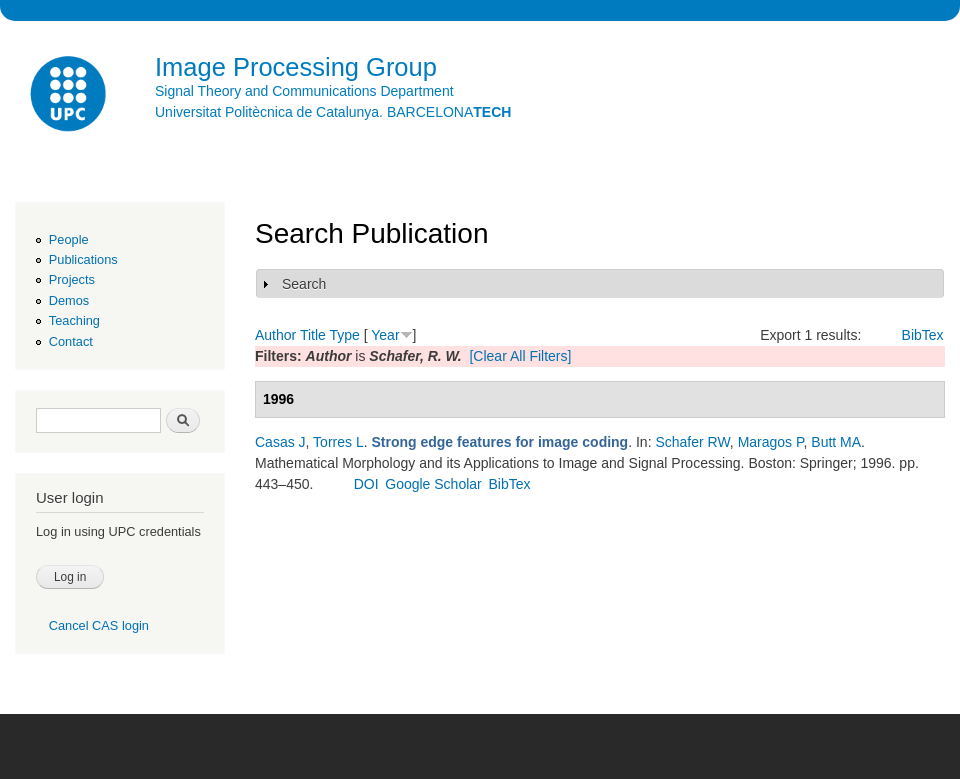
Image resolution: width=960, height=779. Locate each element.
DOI (366, 484)
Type (344, 335)
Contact (71, 341)
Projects (72, 279)
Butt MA (836, 442)
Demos (69, 300)
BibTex (923, 335)
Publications (83, 259)
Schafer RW (692, 442)
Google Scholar (433, 484)
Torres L (338, 442)
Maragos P (771, 442)
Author (275, 335)
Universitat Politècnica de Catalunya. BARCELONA (333, 112)
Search (304, 284)
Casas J (280, 442)
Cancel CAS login (99, 625)
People (69, 239)
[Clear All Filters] (520, 356)
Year (385, 335)
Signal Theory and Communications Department (304, 91)
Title (313, 335)
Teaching (74, 320)
